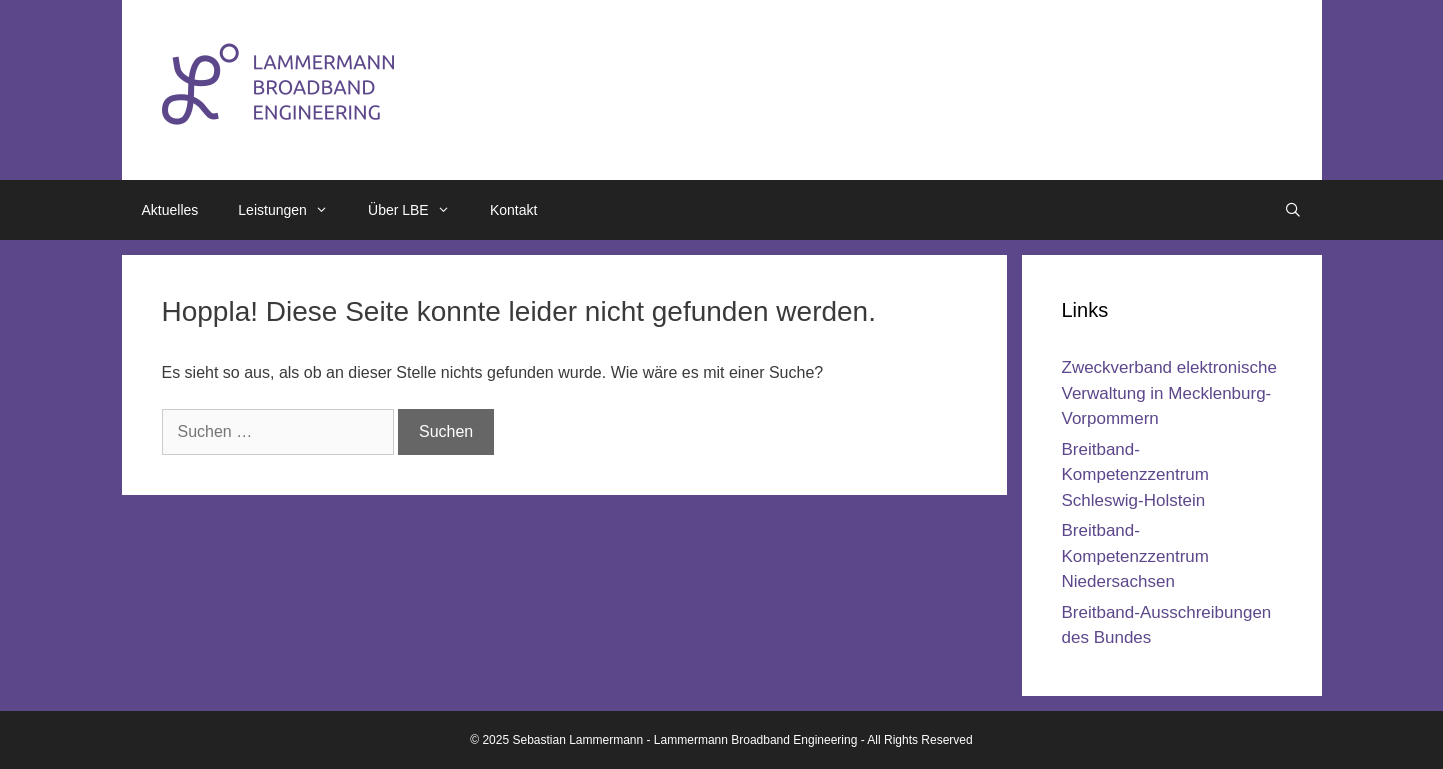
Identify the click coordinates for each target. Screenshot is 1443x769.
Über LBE (419, 210)
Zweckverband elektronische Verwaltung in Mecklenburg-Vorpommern (1169, 393)
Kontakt (513, 210)
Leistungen (293, 210)
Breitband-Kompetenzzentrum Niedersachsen (1135, 556)
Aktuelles (170, 210)
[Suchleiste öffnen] (1293, 210)
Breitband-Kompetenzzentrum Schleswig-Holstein (1135, 475)
